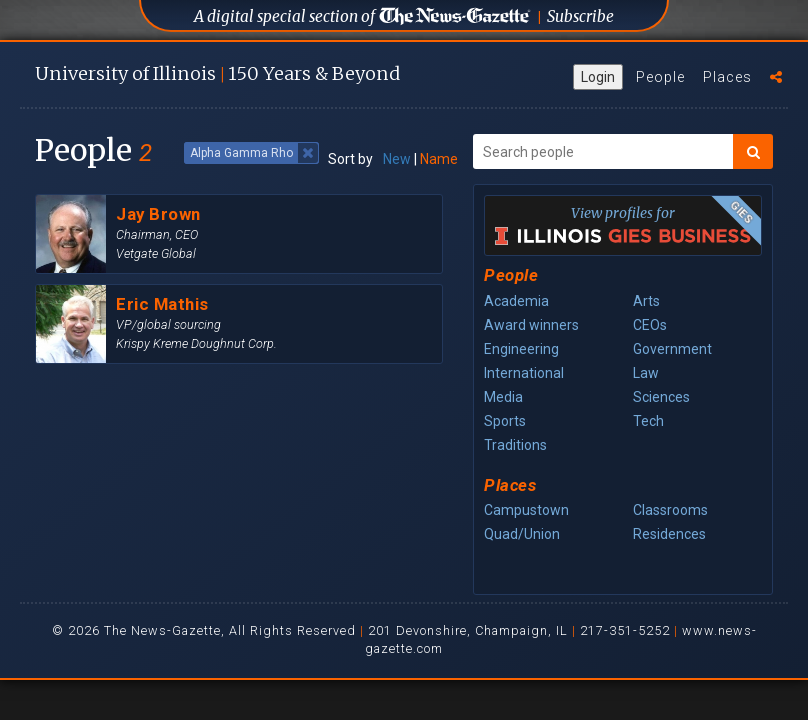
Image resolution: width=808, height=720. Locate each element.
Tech (648, 421)
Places (727, 77)
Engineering (521, 349)
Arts (646, 301)
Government (672, 349)
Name (439, 159)
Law (646, 373)
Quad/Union (522, 534)
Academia (516, 301)
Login (598, 77)
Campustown (526, 510)
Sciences (661, 397)
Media (503, 397)
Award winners (531, 325)
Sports (505, 421)
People (660, 77)
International (524, 373)
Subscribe (580, 16)
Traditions (515, 445)
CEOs (650, 325)
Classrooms (670, 510)
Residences (669, 534)
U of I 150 (217, 73)
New (397, 159)
